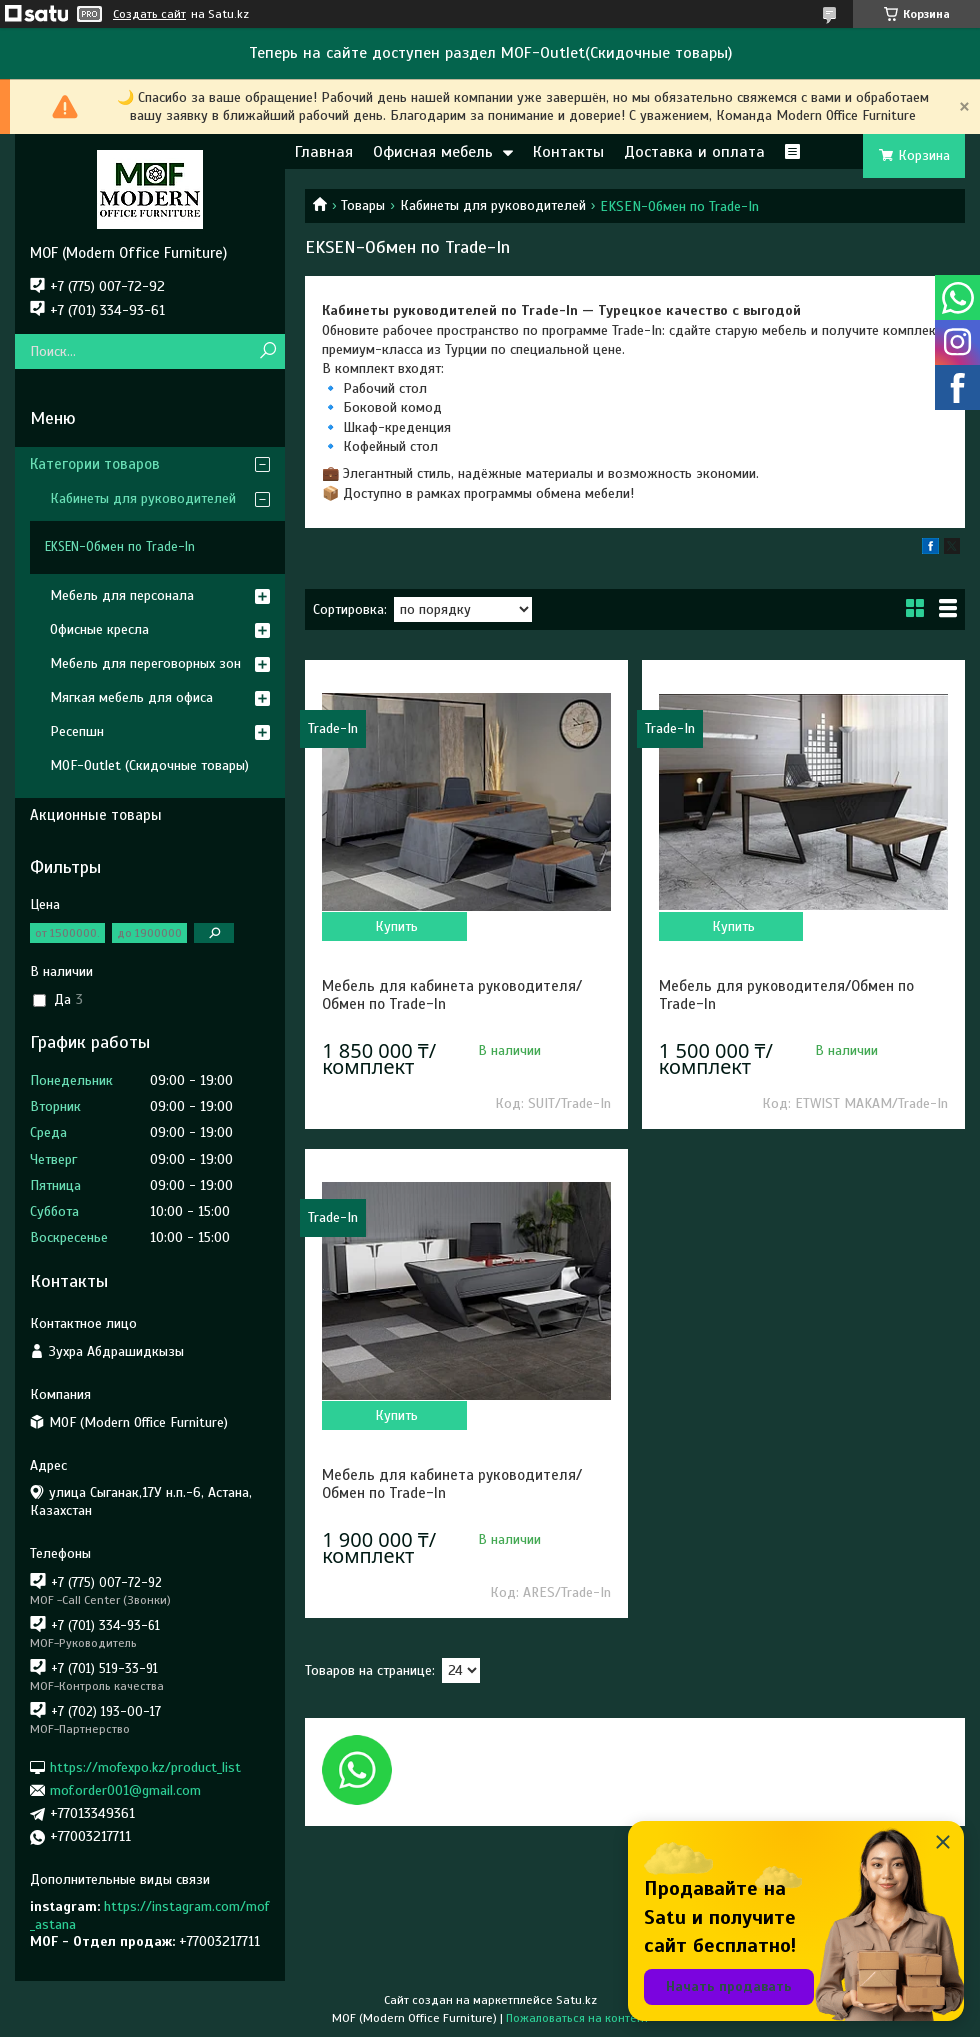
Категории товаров (95, 464)
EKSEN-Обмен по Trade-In (120, 547)
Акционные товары (96, 815)
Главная (324, 152)
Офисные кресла (99, 629)
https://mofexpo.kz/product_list (145, 1766)
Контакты (568, 152)
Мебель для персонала (122, 595)
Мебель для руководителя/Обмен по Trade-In (786, 995)
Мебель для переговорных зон (145, 663)
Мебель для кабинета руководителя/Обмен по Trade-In (452, 995)
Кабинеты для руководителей (493, 205)
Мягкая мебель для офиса (131, 697)
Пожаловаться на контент (577, 2018)
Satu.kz (576, 2000)
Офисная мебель (433, 152)
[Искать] (267, 351)
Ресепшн (77, 731)
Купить (396, 926)
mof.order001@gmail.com (125, 1790)
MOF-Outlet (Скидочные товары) (149, 765)
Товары (363, 205)
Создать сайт (149, 14)
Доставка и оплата (694, 152)
